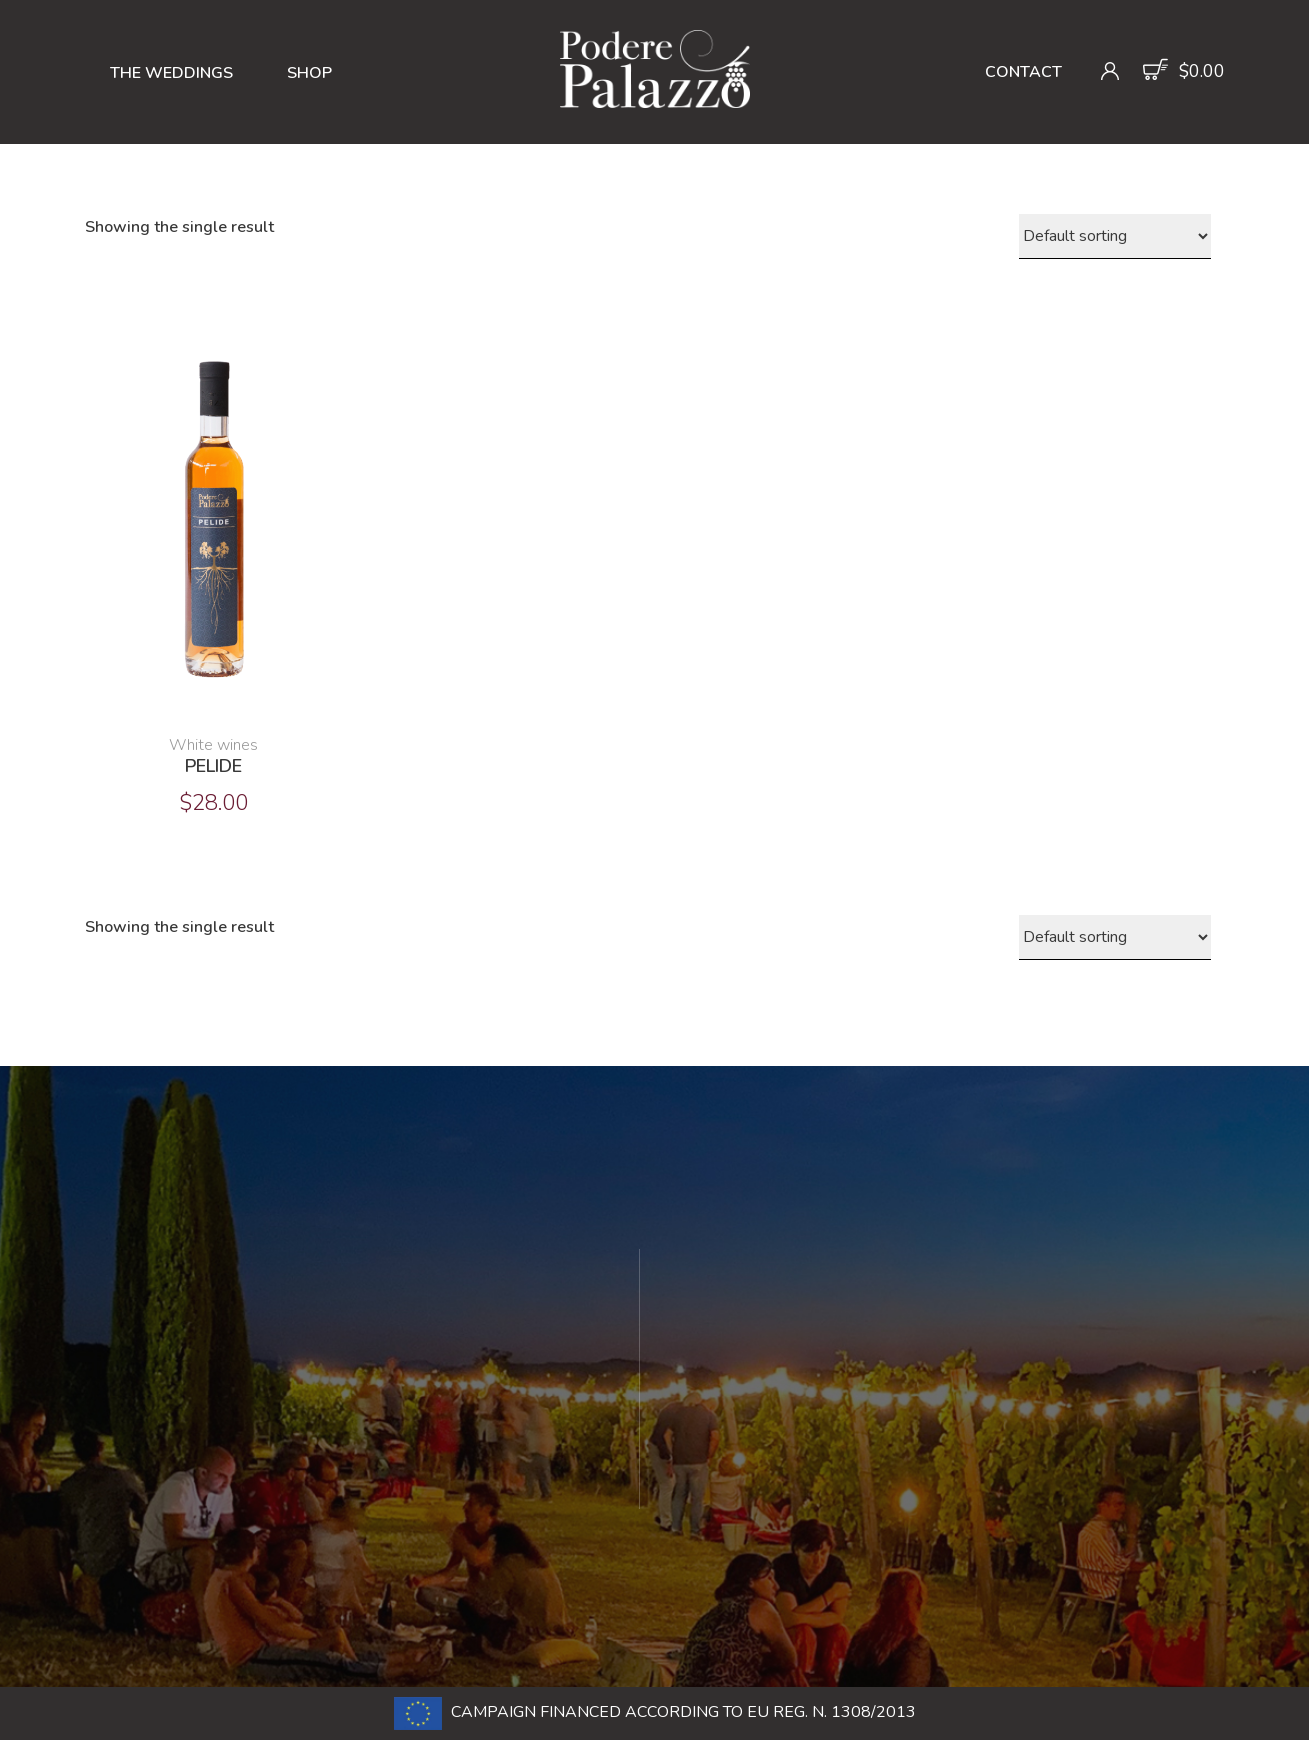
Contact (1023, 72)
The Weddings (171, 73)
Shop (309, 73)
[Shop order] (1115, 236)
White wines (213, 745)
